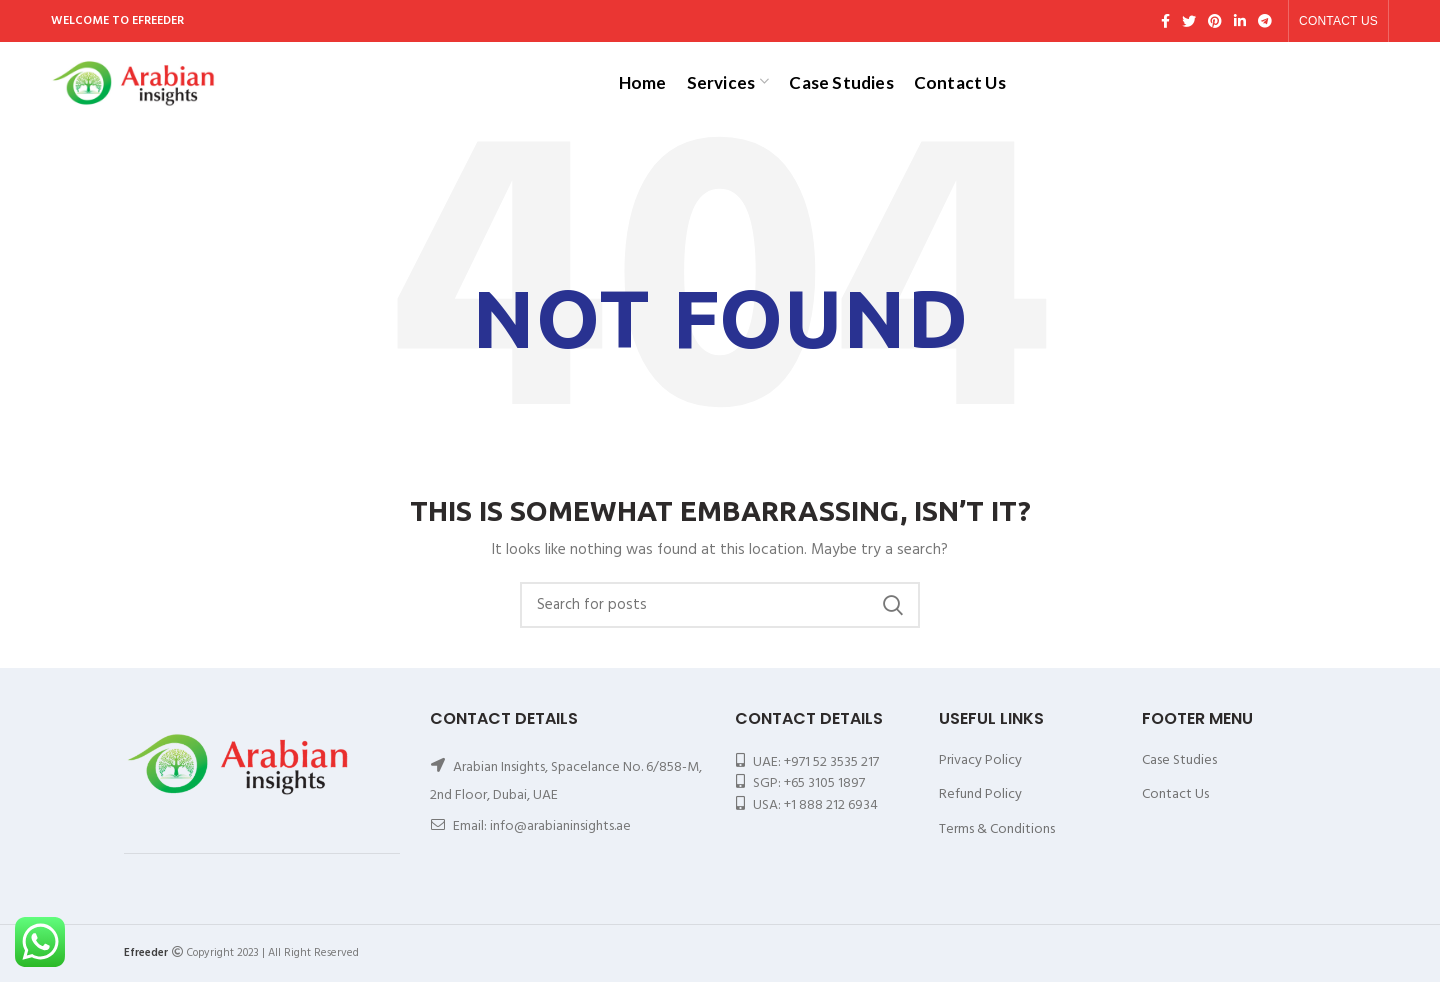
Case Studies (1179, 760)
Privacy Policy (980, 760)
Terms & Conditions (997, 829)
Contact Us (1175, 794)
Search (893, 605)
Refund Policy (980, 794)
